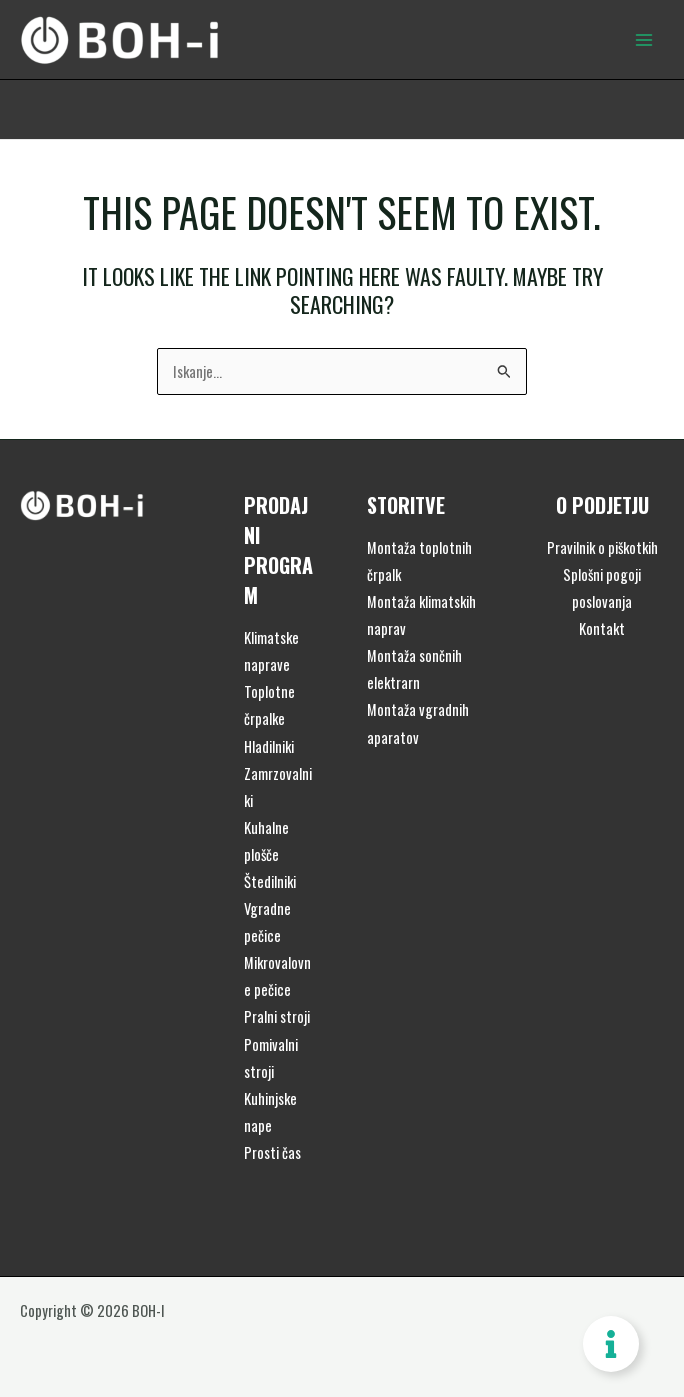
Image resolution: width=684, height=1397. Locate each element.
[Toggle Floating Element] (611, 1344)
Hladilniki (269, 746)
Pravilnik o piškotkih (602, 547)
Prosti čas (272, 1152)
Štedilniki (270, 881)
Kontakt (602, 628)
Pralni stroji (277, 1016)
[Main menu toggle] (644, 39)
